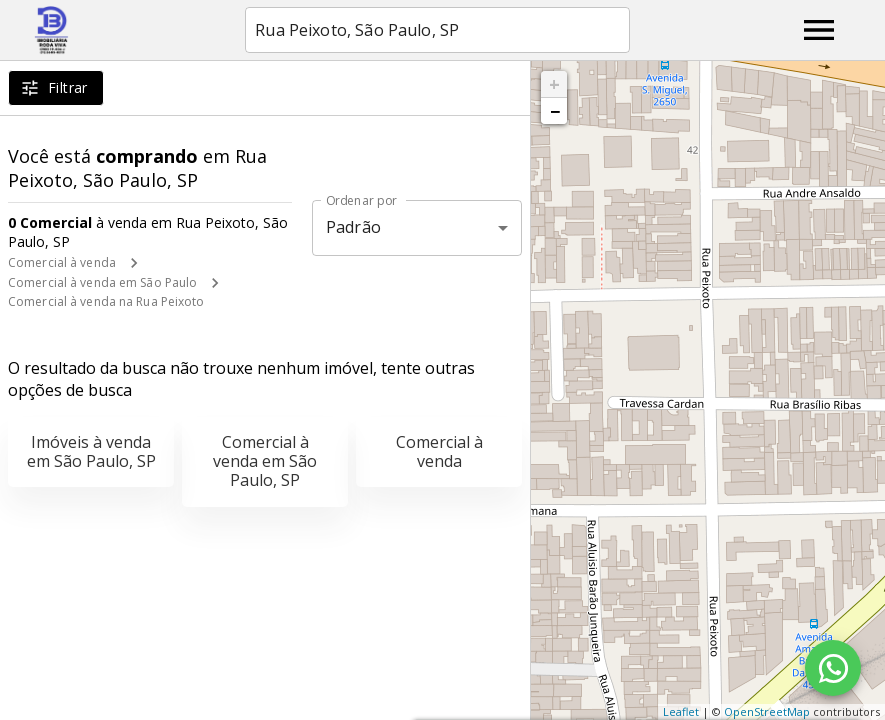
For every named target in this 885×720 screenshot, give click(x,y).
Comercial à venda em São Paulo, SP (265, 461)
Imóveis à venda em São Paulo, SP (91, 451)
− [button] (555, 111)
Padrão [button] (353, 227)
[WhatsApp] (833, 668)
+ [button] (554, 84)
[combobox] (437, 30)
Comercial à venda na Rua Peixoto (106, 301)
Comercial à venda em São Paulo (102, 282)
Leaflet (681, 711)
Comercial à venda (62, 262)
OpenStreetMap (767, 711)
